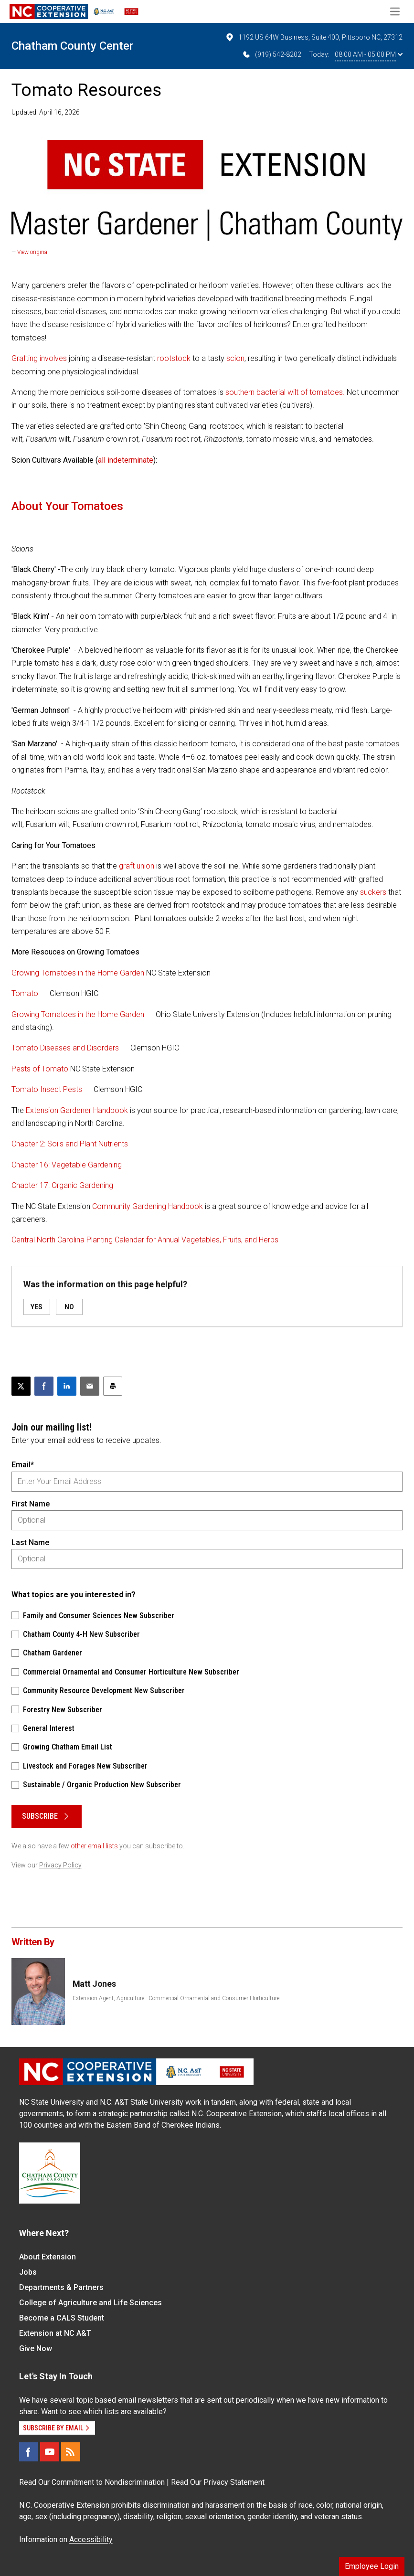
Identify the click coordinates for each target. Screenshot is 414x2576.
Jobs (28, 2272)
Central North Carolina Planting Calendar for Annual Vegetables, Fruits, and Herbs (144, 1239)
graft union (136, 865)
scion (235, 358)
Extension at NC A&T (55, 2333)
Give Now (35, 2348)
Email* (22, 1464)
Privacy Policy (60, 1865)
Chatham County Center (72, 46)
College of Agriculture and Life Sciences (90, 2302)
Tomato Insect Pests (46, 1089)
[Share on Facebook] (43, 1386)
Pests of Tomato (39, 1068)
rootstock (174, 358)
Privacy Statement (234, 2482)
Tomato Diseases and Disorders (65, 1047)
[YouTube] (49, 2451)
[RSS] (70, 2451)
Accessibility (91, 2539)
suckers (373, 892)
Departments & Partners (61, 2287)
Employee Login (372, 2566)
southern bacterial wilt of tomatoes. (285, 392)
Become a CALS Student (61, 2317)
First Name (30, 1503)
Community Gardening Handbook (147, 1206)
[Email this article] (89, 1386)
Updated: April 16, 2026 (45, 112)
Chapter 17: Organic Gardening (62, 1185)
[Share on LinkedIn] (66, 1386)
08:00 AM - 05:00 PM (369, 54)
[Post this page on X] (21, 1386)
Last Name (30, 1542)
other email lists (94, 1846)
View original (33, 252)
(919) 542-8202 (271, 54)
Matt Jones (94, 1984)
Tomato (24, 993)
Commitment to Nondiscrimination (108, 2482)
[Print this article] (112, 1386)
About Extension (47, 2256)
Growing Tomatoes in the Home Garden (77, 972)
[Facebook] (28, 2451)
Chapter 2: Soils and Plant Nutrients (69, 1143)
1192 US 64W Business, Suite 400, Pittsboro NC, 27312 (314, 37)
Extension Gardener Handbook (77, 1110)
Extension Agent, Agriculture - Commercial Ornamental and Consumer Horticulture (176, 1998)
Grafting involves (39, 358)
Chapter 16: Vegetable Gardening (66, 1164)
